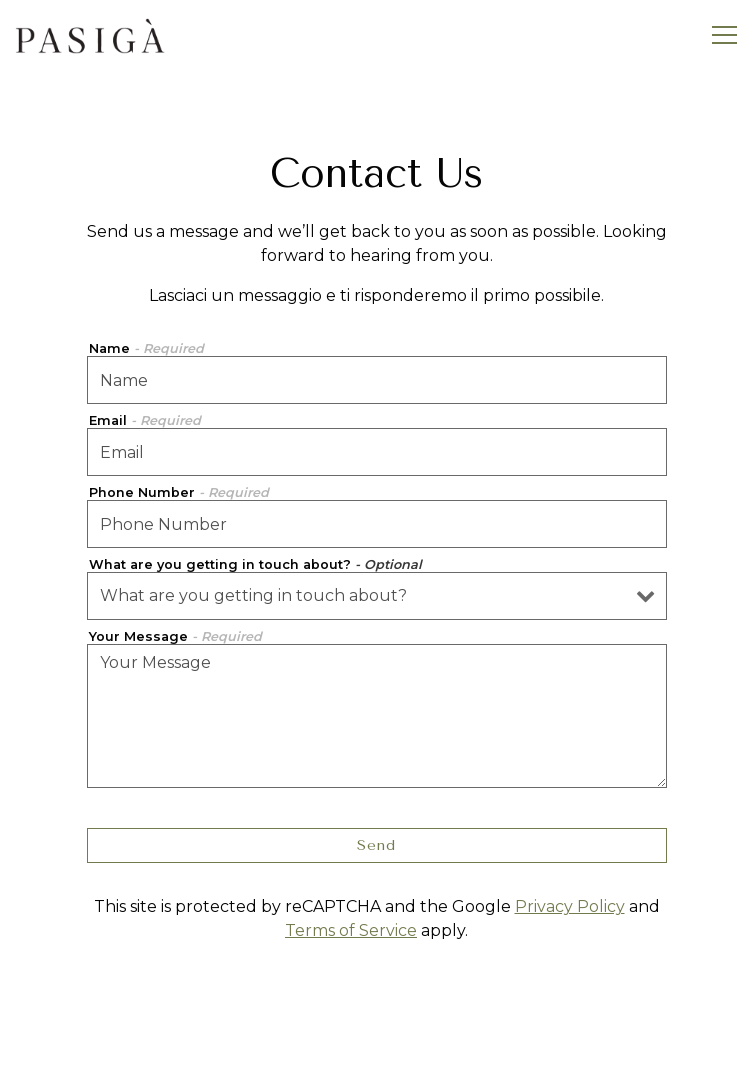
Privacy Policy (570, 906)
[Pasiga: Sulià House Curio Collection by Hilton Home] (90, 35)
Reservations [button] (377, 1063)
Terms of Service (351, 930)
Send (376, 845)
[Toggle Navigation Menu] (724, 35)
